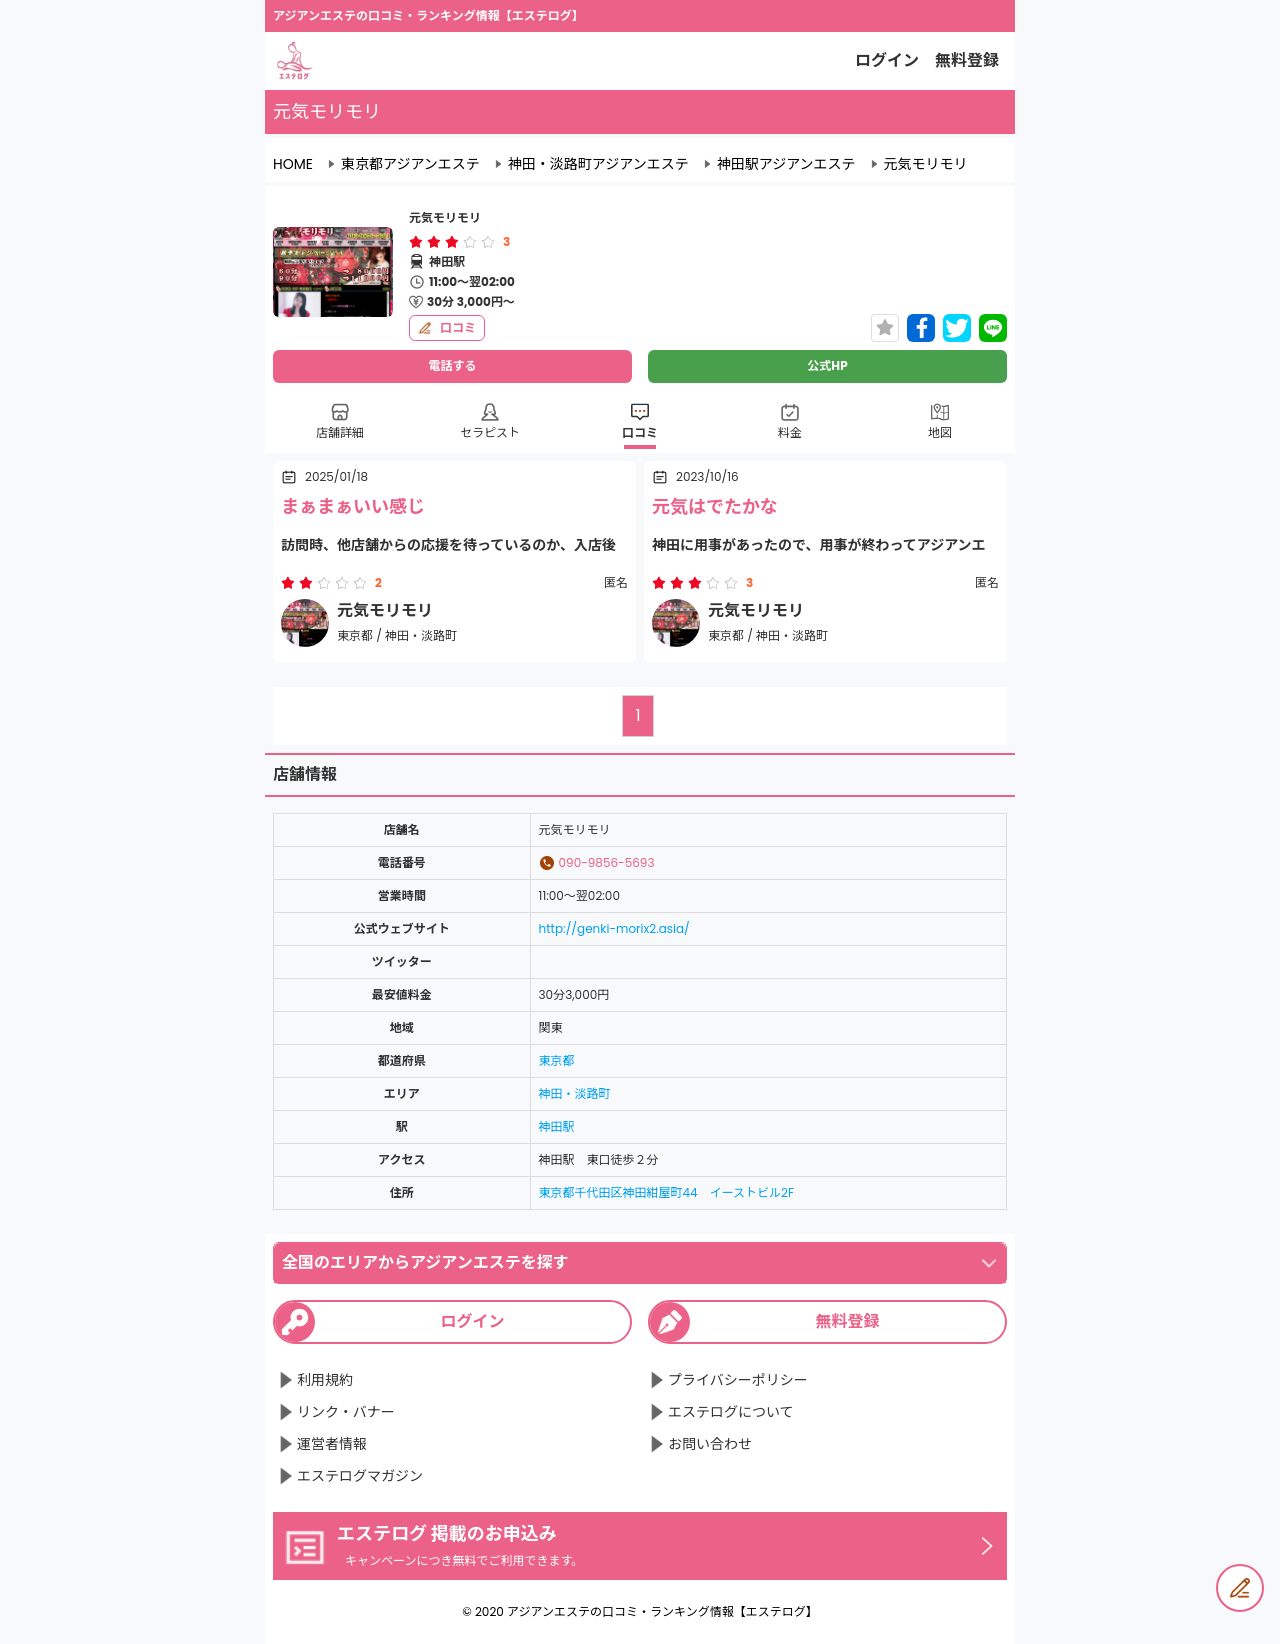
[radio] (418, 242)
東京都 (557, 1060)
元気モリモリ (926, 164)
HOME (293, 164)
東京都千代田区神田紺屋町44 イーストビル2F (666, 1192)
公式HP (827, 365)
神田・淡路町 (575, 1093)
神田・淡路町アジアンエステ (598, 164)
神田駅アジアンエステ (786, 164)
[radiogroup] (452, 242)
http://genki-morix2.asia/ (614, 928)
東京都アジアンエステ (410, 164)
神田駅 (557, 1126)
